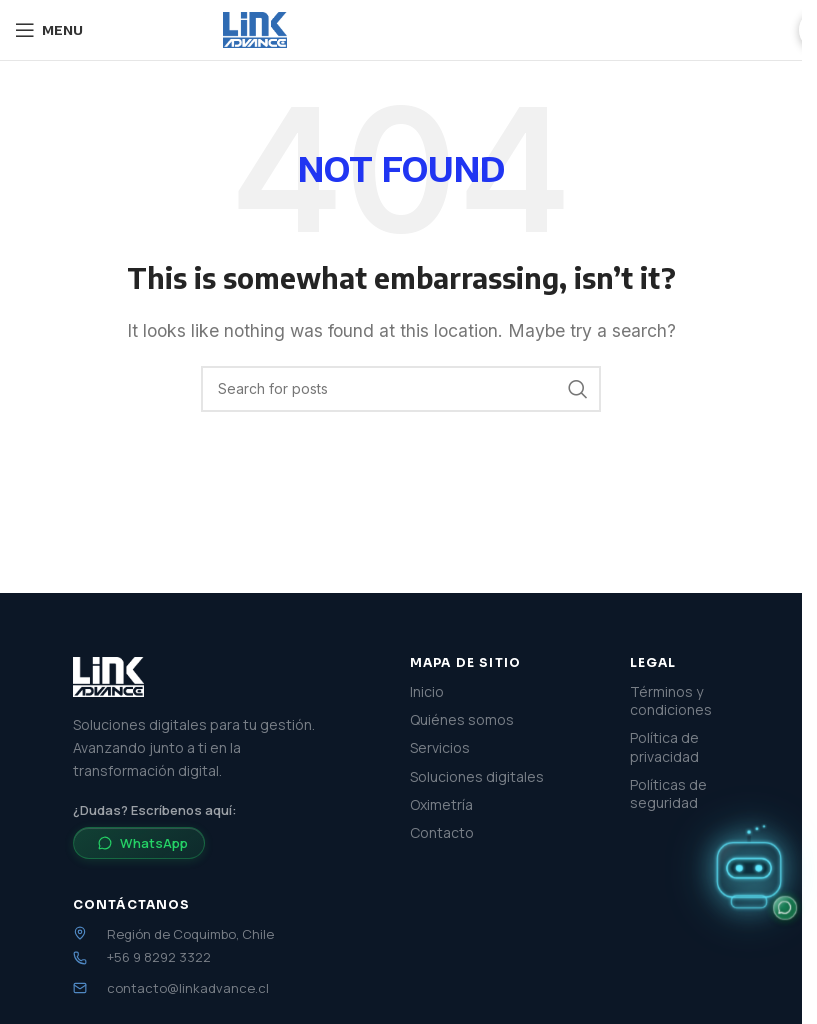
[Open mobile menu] (49, 30)
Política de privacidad (664, 747)
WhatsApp (143, 843)
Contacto (442, 833)
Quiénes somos (592, 29)
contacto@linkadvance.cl (188, 988)
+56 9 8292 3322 (159, 957)
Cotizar (742, 30)
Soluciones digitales (477, 777)
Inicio (427, 692)
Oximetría (441, 805)
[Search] (401, 389)
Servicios (357, 29)
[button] (749, 872)
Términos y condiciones (671, 701)
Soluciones (464, 29)
